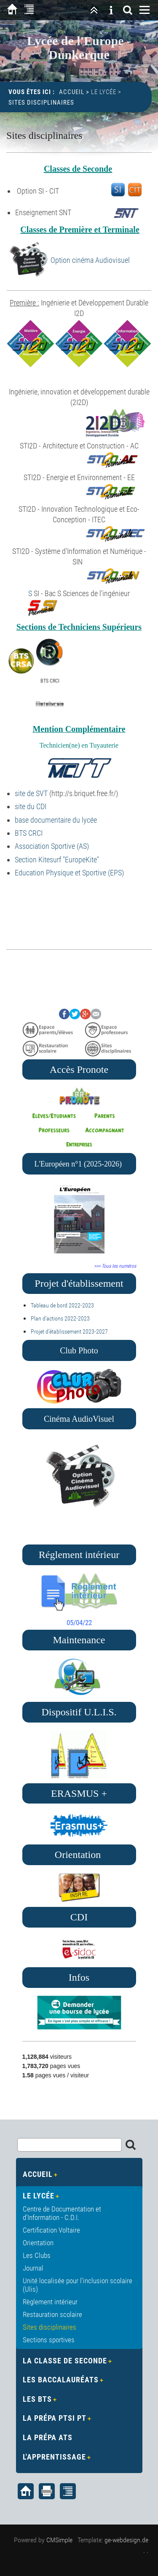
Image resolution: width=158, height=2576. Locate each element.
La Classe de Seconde (65, 2360)
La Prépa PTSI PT (54, 2418)
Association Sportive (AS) (52, 846)
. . (145, 2550)
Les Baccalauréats (61, 2379)
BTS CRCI (29, 833)
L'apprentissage (54, 2456)
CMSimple (59, 2540)
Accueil (71, 92)
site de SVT (31, 793)
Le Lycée (103, 92)
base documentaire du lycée (56, 819)
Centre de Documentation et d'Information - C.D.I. (62, 2213)
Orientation (38, 2242)
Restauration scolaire (52, 2314)
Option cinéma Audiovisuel (90, 260)
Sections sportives (49, 2340)
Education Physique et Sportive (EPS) (69, 872)
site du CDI (30, 806)
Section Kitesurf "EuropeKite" (57, 859)
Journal (33, 2268)
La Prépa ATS (47, 2437)
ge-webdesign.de (126, 2540)
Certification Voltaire (51, 2230)
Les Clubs (37, 2255)
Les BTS (37, 2399)
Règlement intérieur (50, 2302)
